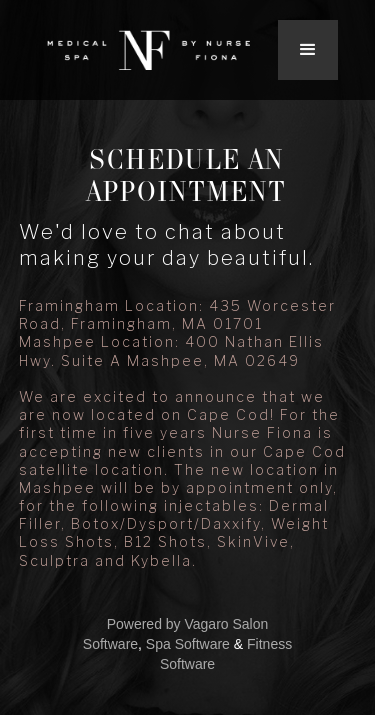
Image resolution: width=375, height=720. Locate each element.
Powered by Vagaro (168, 624)
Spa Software (188, 644)
